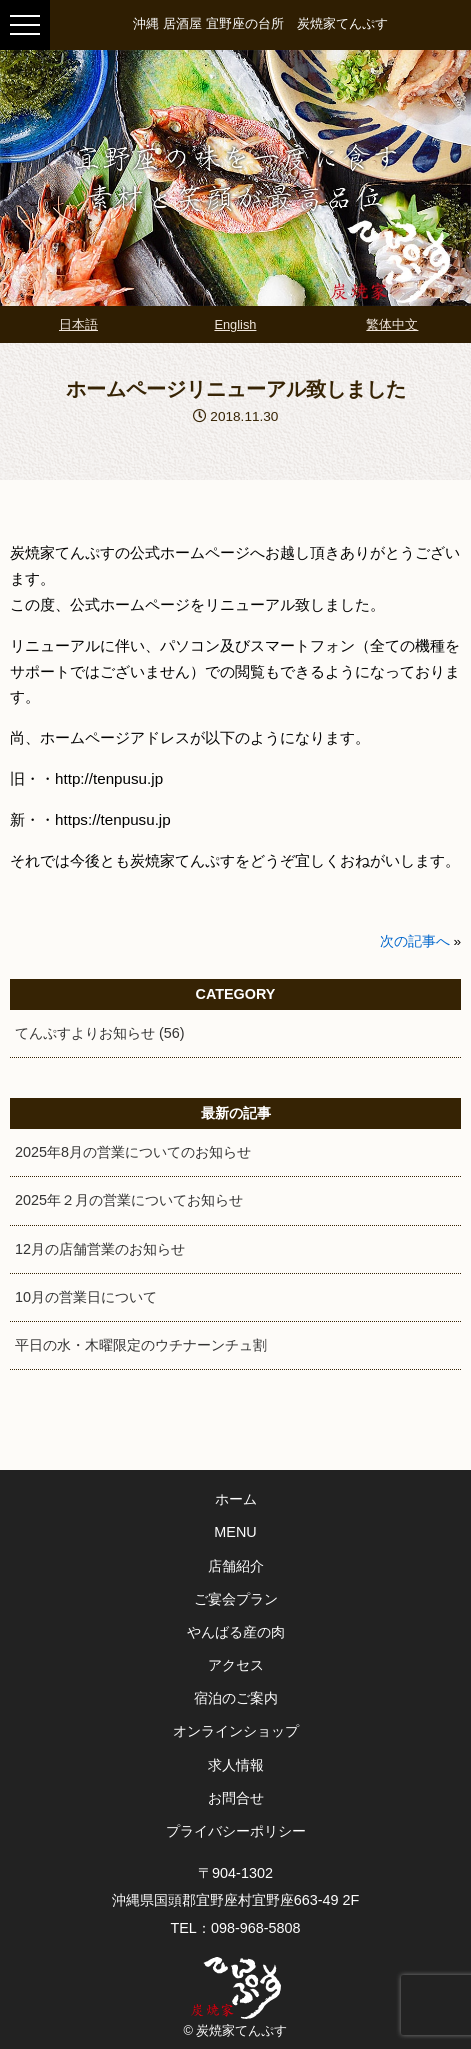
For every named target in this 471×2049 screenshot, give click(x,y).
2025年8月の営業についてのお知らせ (133, 1152)
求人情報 (236, 1765)
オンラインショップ (236, 1731)
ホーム (236, 1499)
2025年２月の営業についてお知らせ (129, 1200)
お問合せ (236, 1798)
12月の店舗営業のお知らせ (100, 1249)
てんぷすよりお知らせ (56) (100, 1033)
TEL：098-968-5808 (235, 1928)
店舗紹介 (236, 1566)
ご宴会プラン (236, 1599)
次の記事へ (415, 941)
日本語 (78, 324)
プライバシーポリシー (236, 1831)
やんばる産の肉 (236, 1632)
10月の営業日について (86, 1297)
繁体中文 (392, 324)
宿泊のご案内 (236, 1698)
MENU (235, 1532)
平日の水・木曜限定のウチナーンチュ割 (141, 1345)
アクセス (236, 1665)
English (235, 324)
